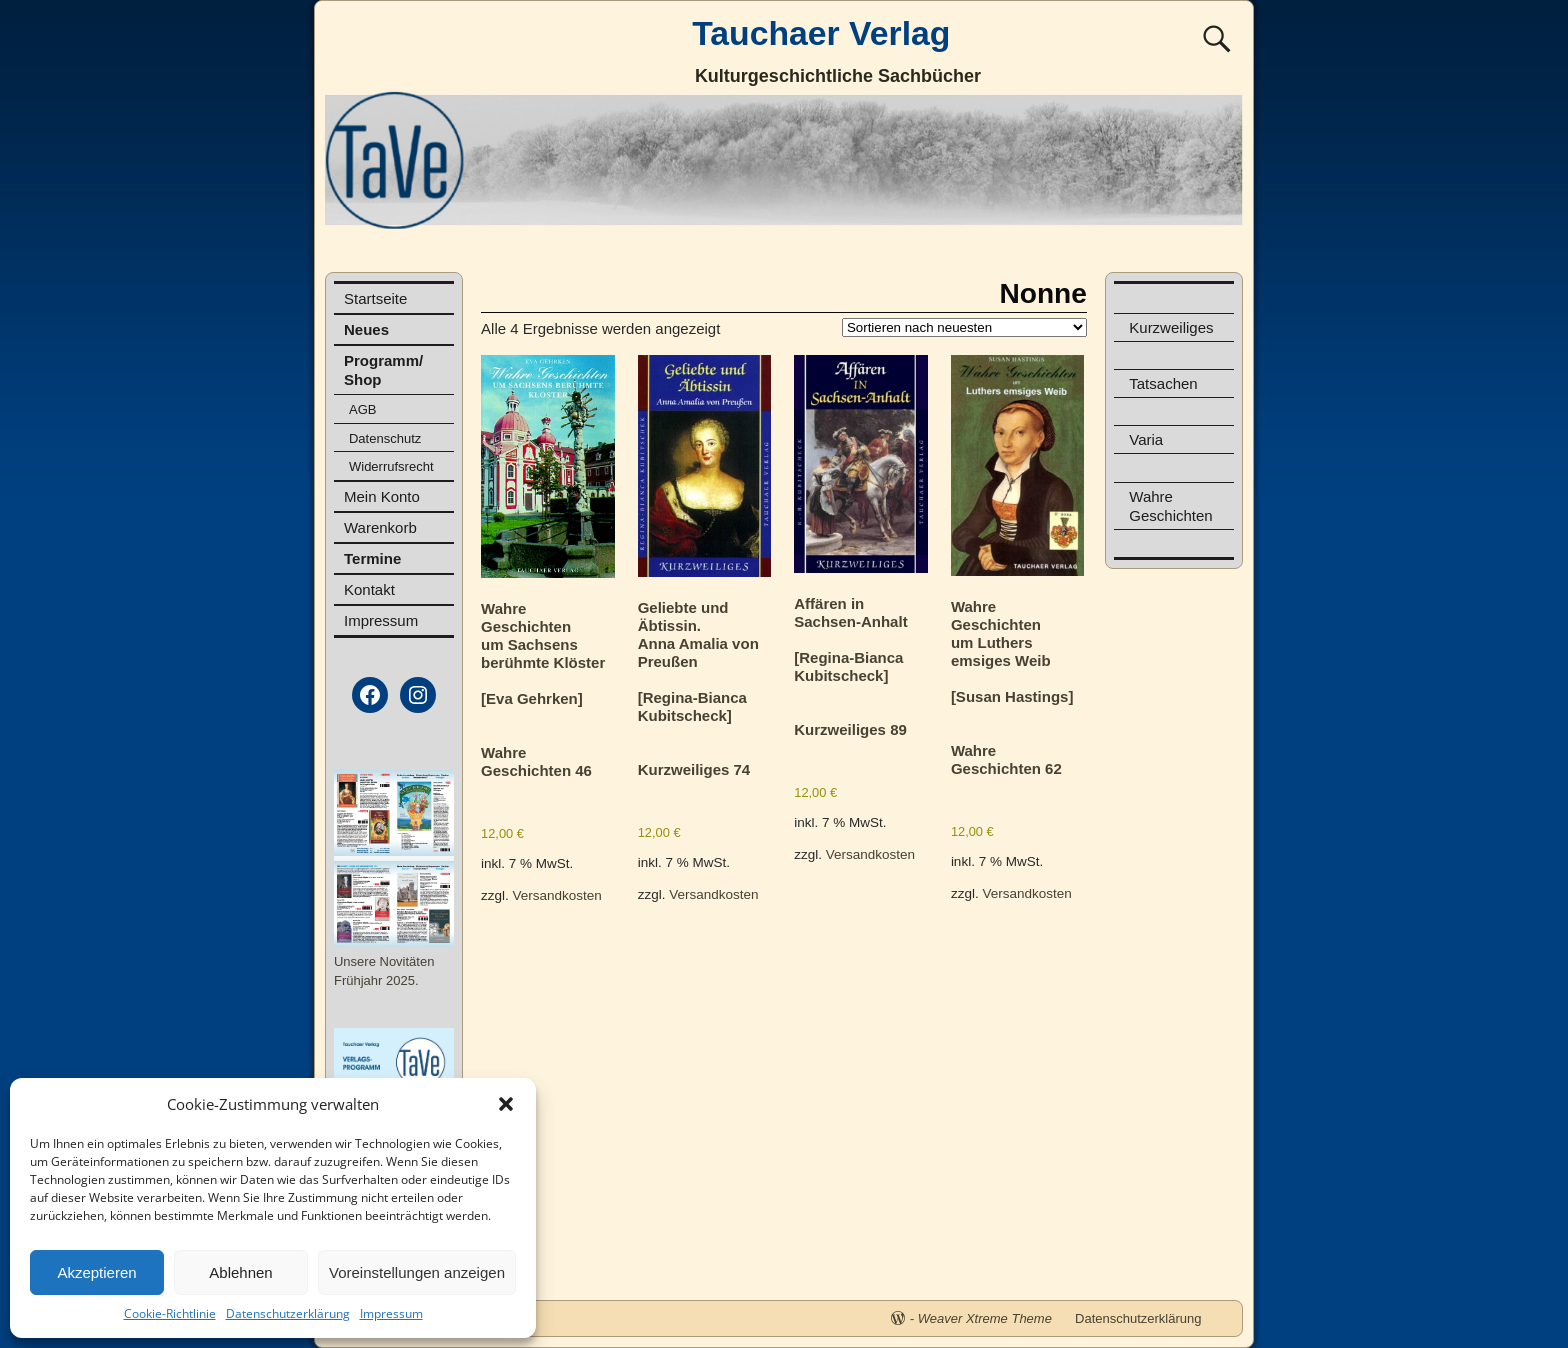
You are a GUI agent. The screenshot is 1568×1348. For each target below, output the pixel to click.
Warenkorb (380, 527)
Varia (1146, 439)
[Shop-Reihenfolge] (964, 327)
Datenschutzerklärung (288, 1313)
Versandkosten (557, 895)
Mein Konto (382, 496)
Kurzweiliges (1171, 327)
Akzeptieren (96, 1272)
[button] (506, 1104)
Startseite (375, 298)
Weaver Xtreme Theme (985, 1318)
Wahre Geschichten (1170, 506)
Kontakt (369, 589)
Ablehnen (240, 1272)
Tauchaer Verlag (821, 33)
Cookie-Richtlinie (170, 1313)
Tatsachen (1163, 383)
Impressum (391, 1313)
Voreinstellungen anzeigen (417, 1272)
